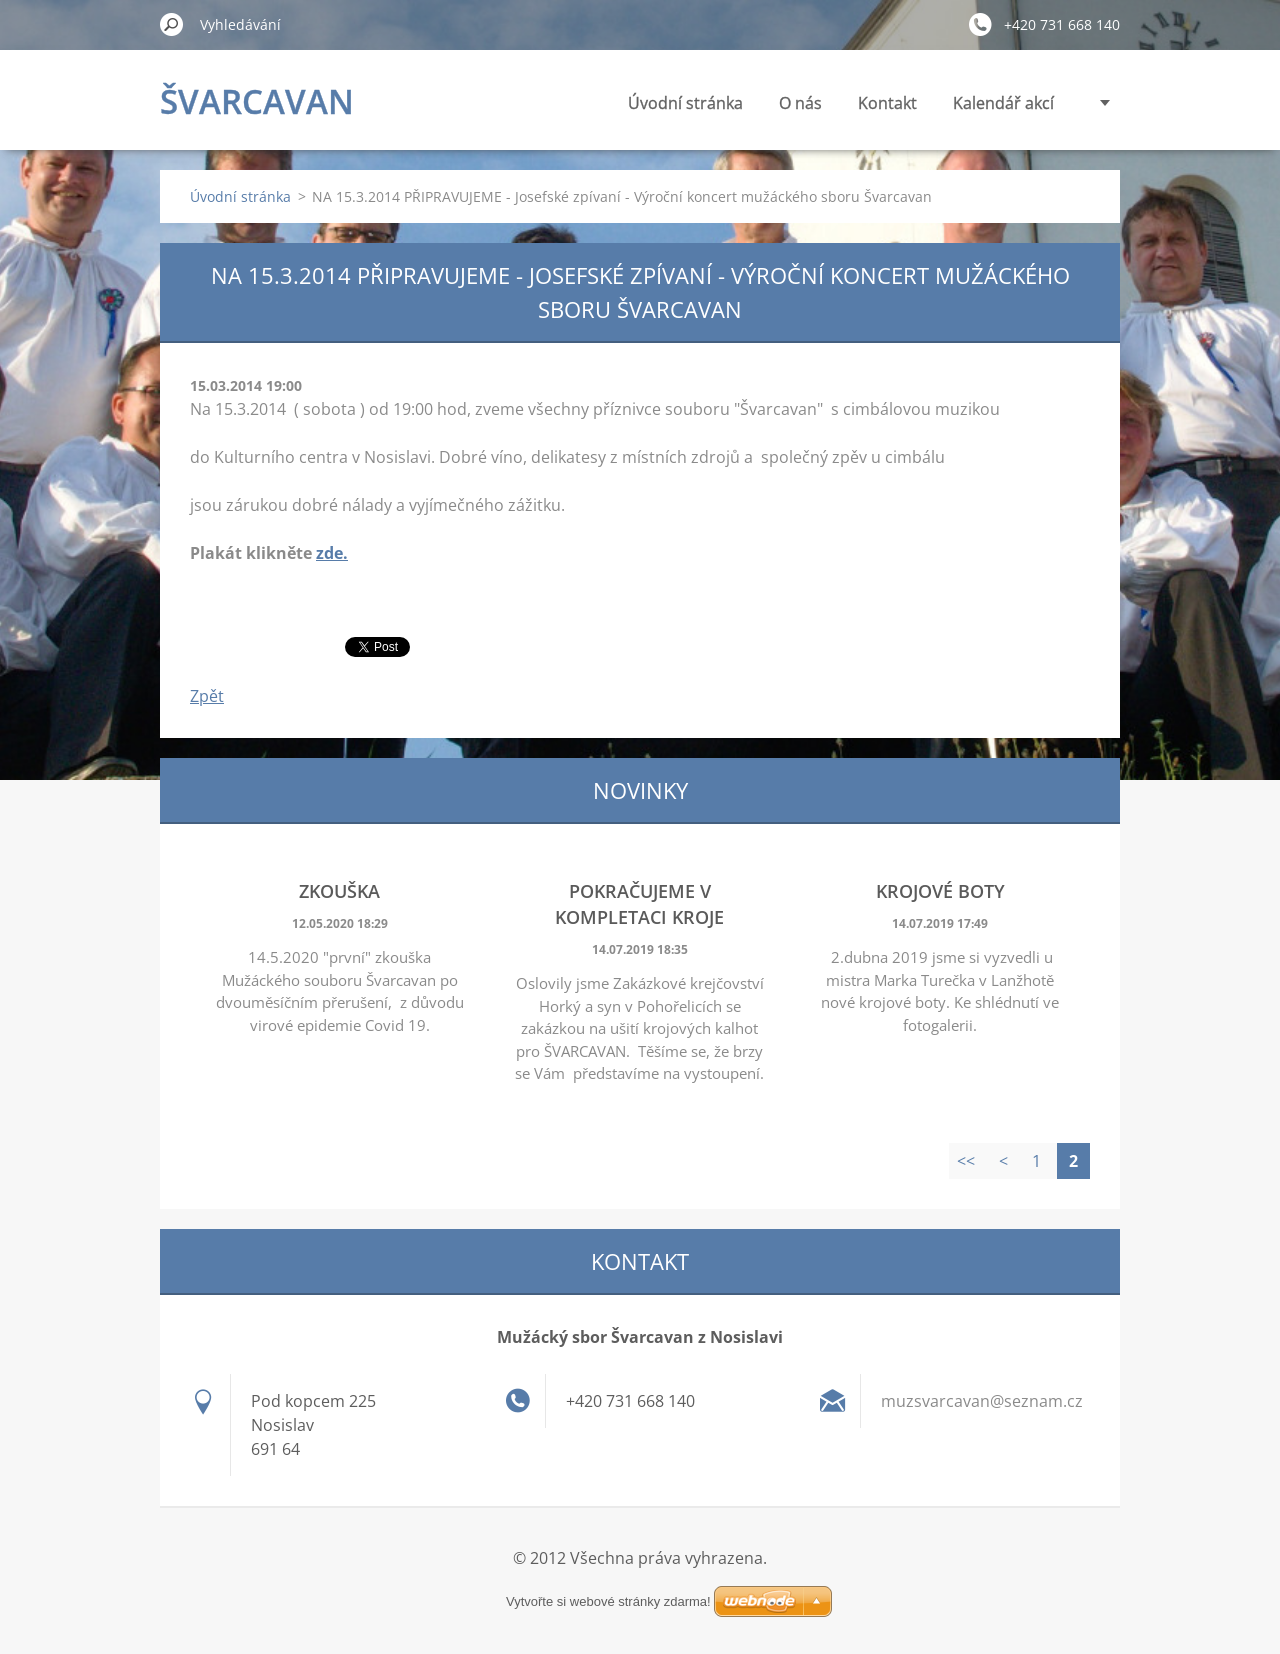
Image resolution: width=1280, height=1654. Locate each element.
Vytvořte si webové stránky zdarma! (608, 1601)
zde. (332, 553)
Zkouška (339, 891)
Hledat (172, 24)
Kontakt (887, 103)
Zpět (207, 696)
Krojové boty (940, 891)
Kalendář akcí (1003, 103)
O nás (800, 103)
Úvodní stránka (685, 103)
